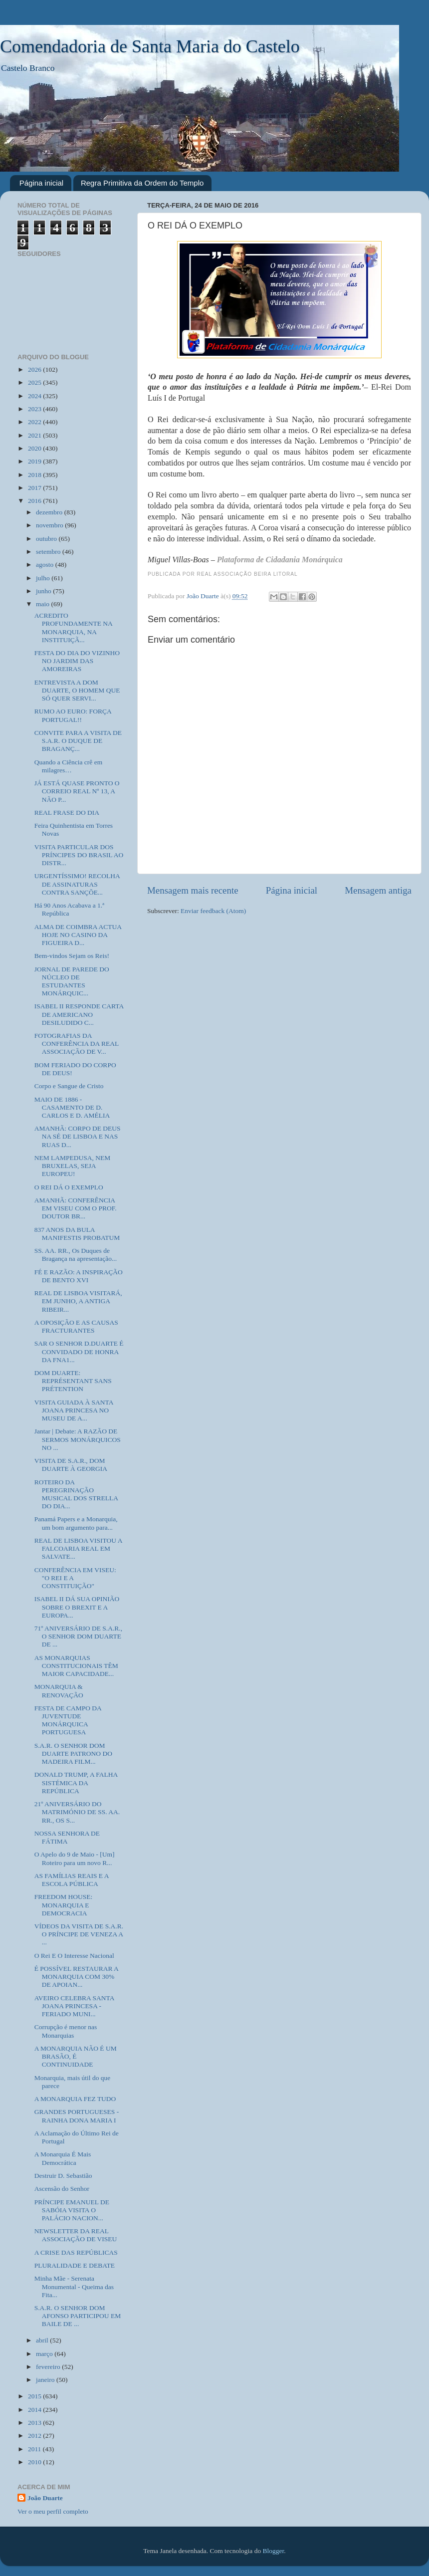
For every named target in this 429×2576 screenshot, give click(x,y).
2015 (35, 2396)
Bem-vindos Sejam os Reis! (71, 955)
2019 (35, 461)
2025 (35, 382)
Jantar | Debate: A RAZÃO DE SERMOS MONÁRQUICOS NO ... (77, 1439)
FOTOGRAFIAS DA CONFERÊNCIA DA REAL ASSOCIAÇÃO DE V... (76, 1043)
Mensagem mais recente (192, 890)
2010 (35, 2462)
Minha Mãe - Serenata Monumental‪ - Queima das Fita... (74, 2286)
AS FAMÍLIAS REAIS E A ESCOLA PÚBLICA (71, 1879)
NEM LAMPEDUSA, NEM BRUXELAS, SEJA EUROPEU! (72, 1165)
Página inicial (41, 183)
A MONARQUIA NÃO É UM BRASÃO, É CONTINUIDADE (75, 2056)
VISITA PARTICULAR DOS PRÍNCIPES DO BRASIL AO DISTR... (78, 855)
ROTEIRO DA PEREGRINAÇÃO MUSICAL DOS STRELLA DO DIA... (76, 1494)
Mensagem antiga (378, 890)
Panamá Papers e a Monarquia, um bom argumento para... (76, 1523)
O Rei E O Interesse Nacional (74, 1955)
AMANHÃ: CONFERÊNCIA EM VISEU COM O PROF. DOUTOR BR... (75, 1208)
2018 (35, 474)
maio (43, 604)
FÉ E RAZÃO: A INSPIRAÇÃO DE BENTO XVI (78, 1276)
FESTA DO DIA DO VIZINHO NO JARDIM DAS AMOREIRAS (77, 661)
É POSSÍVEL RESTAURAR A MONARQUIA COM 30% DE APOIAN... (76, 1976)
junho (44, 591)
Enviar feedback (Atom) (213, 911)
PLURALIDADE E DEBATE (74, 2265)
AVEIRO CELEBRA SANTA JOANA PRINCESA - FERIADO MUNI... (74, 2006)
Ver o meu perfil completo (52, 2511)
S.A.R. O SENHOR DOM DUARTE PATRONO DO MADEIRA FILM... (73, 1753)
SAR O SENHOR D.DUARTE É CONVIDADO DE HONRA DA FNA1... (79, 1351)
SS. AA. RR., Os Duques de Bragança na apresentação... (75, 1254)
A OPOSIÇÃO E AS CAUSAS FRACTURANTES (76, 1326)
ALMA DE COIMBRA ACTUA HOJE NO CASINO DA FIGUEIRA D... (77, 934)
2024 (35, 396)
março (45, 2353)
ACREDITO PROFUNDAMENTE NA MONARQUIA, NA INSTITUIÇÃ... (73, 628)
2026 (35, 369)
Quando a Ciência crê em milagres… (68, 766)
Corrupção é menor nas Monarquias (65, 2031)
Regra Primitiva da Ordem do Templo (142, 183)
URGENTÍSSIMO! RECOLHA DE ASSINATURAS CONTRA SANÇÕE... (77, 884)
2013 (35, 2422)
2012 (35, 2435)
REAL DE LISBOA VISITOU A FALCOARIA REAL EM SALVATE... (78, 1548)
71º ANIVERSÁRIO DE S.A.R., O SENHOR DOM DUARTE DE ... (78, 1636)
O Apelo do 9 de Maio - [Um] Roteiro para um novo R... (74, 1858)
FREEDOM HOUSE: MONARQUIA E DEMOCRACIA (63, 1904)
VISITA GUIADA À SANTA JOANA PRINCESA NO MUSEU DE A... (73, 1410)
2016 (35, 500)
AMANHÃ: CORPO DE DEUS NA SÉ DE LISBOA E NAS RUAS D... (77, 1136)
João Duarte (45, 2498)
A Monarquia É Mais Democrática (62, 2158)
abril (43, 2340)
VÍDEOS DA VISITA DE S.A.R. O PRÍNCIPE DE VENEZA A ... (78, 1934)
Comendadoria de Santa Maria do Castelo (150, 46)
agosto (45, 564)
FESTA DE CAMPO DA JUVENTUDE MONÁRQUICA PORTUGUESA (67, 1720)
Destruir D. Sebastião (63, 2175)
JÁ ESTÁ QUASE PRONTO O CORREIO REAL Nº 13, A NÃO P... (77, 791)
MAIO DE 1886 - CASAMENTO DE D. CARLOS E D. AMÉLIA (72, 1107)
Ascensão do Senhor (61, 2188)
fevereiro (49, 2366)
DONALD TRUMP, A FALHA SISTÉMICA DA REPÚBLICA (76, 1782)
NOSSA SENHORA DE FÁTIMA (67, 1837)
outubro (47, 538)
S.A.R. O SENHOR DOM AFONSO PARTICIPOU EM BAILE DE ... (77, 2316)
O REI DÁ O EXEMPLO (68, 1187)
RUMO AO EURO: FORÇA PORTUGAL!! (72, 715)
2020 (35, 448)
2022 (35, 422)
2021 (35, 435)
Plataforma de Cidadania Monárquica (280, 559)
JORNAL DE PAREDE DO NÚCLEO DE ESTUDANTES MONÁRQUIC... (71, 981)
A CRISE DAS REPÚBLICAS (76, 2252)
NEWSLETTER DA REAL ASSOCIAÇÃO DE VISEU (75, 2235)
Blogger (273, 2551)
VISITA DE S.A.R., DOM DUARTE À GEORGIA (70, 1464)
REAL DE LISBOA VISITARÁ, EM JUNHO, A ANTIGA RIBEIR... (78, 1301)
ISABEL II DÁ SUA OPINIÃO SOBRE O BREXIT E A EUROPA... (77, 1607)
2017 (35, 487)
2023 (35, 409)
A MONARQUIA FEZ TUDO (75, 2099)
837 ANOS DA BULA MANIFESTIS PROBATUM (77, 1233)
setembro (49, 551)
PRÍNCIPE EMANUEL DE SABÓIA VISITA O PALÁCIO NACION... (71, 2210)
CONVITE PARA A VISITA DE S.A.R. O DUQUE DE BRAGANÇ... (78, 740)
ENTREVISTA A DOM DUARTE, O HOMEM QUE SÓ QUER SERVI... (77, 690)
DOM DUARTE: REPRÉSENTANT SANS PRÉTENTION (73, 1381)
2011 (35, 2449)
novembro (50, 525)
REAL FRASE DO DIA (66, 812)
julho (43, 578)
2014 (35, 2409)
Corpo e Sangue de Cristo (69, 1086)
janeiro (46, 2379)
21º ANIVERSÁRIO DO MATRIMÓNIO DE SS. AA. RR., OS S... (77, 1812)
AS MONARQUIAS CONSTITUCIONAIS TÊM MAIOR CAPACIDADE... (76, 1665)
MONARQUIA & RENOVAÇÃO (58, 1690)
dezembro (50, 512)
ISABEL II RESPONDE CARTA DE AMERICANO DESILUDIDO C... (79, 1014)
